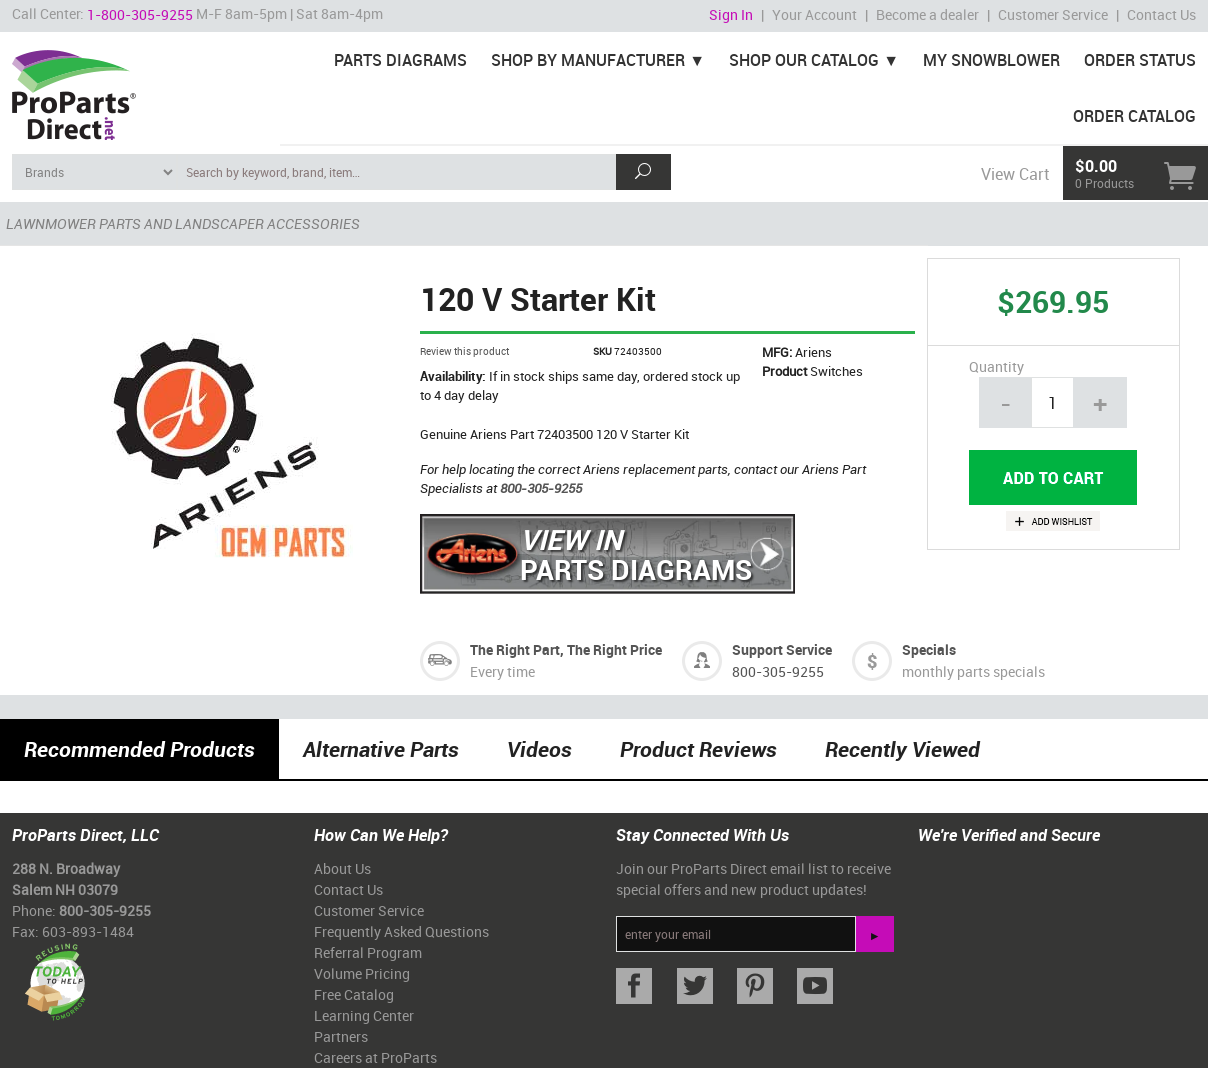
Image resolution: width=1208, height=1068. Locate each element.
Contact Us (1161, 14)
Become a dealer (927, 14)
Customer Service (1053, 14)
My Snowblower (991, 60)
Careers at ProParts (375, 1057)
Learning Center (364, 1015)
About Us (342, 868)
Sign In (731, 14)
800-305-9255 (541, 488)
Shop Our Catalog (804, 60)
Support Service (782, 649)
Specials (929, 649)
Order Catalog (1134, 116)
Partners (341, 1036)
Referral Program (368, 952)
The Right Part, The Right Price (566, 649)
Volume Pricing (362, 973)
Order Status (1140, 60)
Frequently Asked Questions (401, 931)
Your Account (814, 14)
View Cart (1015, 174)
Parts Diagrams (400, 60)
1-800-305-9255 (140, 14)
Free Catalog (354, 994)
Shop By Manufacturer (588, 60)
